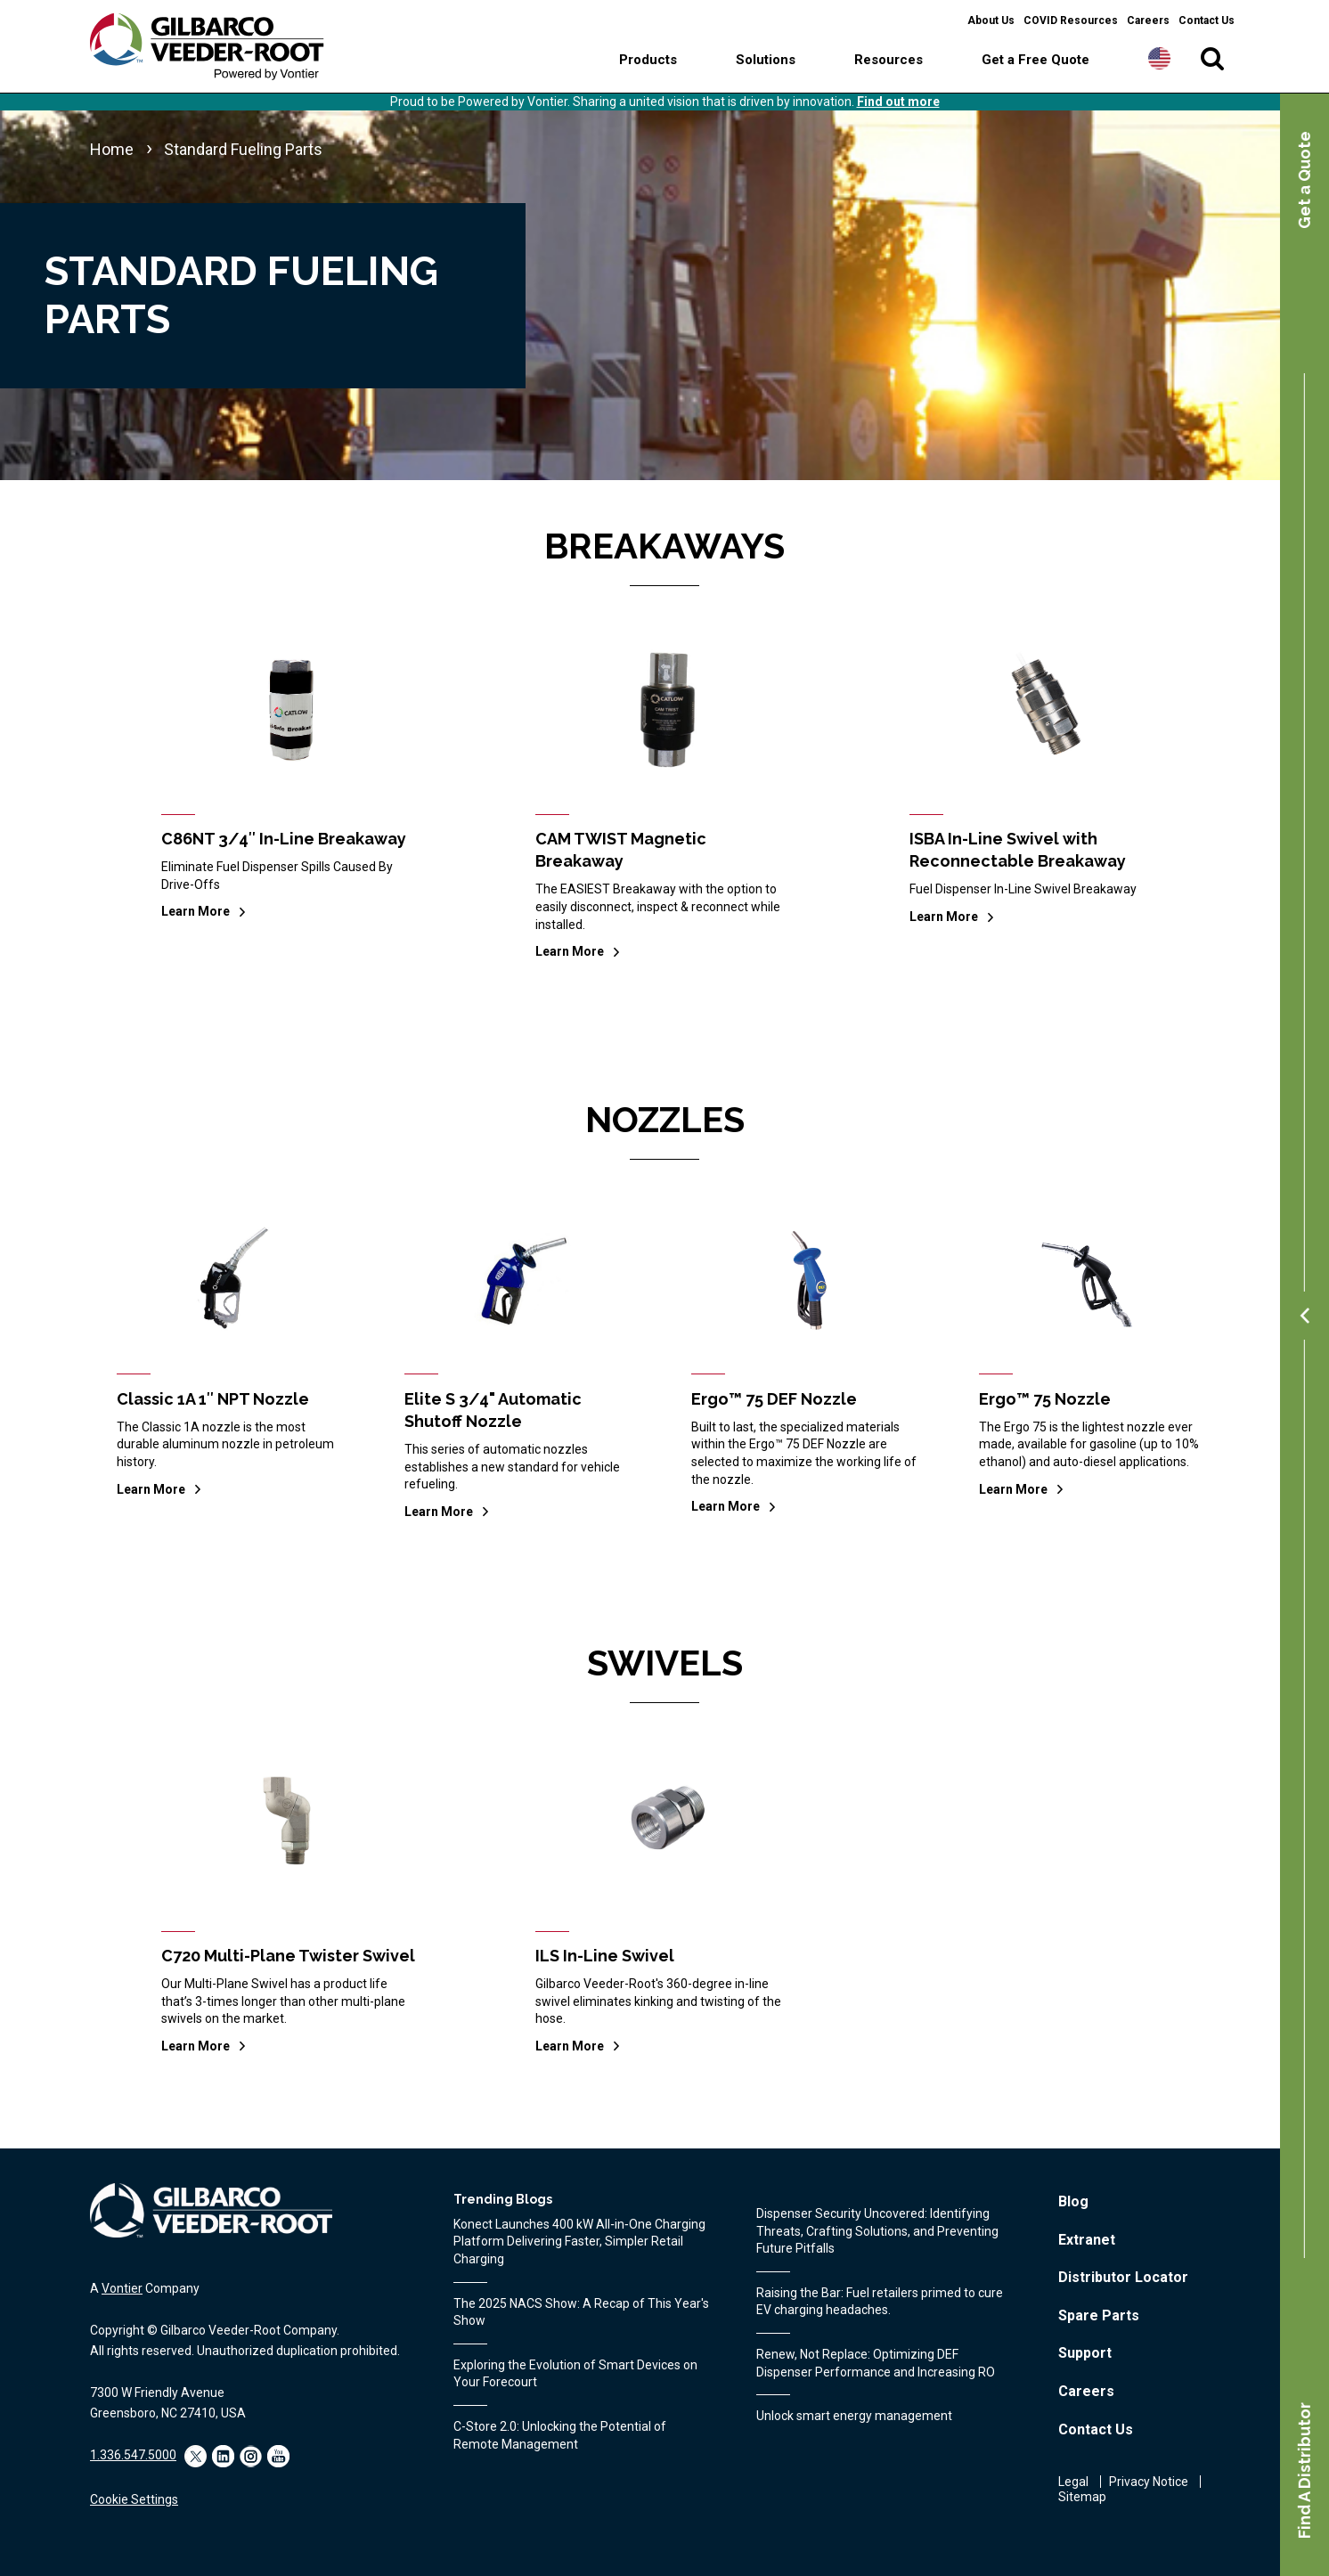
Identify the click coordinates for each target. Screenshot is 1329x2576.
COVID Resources (1070, 20)
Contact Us (1206, 20)
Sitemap (1082, 2496)
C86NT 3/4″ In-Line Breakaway (283, 838)
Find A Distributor (1304, 2470)
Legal (1073, 2481)
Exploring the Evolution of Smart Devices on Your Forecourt (575, 2374)
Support (1085, 2352)
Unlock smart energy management (854, 2416)
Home (112, 149)
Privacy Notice (1148, 2481)
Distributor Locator (1123, 2277)
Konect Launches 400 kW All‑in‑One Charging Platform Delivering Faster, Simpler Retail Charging (579, 2241)
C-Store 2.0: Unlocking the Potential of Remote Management (559, 2435)
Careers (1148, 20)
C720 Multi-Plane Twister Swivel (288, 1955)
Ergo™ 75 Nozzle (1045, 1399)
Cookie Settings (134, 2499)
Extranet (1086, 2239)
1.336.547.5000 (133, 2455)
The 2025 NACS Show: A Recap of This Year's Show (581, 2312)
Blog (1073, 2201)
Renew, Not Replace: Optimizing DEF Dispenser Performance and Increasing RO (875, 2363)
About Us (991, 20)
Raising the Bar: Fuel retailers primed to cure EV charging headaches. (879, 2302)
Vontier (122, 2288)
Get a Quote (1304, 180)
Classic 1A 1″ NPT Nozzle (213, 1399)
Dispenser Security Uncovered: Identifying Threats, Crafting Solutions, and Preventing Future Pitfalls (877, 2230)
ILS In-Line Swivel (604, 1955)
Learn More (195, 911)
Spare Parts (1098, 2315)
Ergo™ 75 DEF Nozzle (774, 1399)
